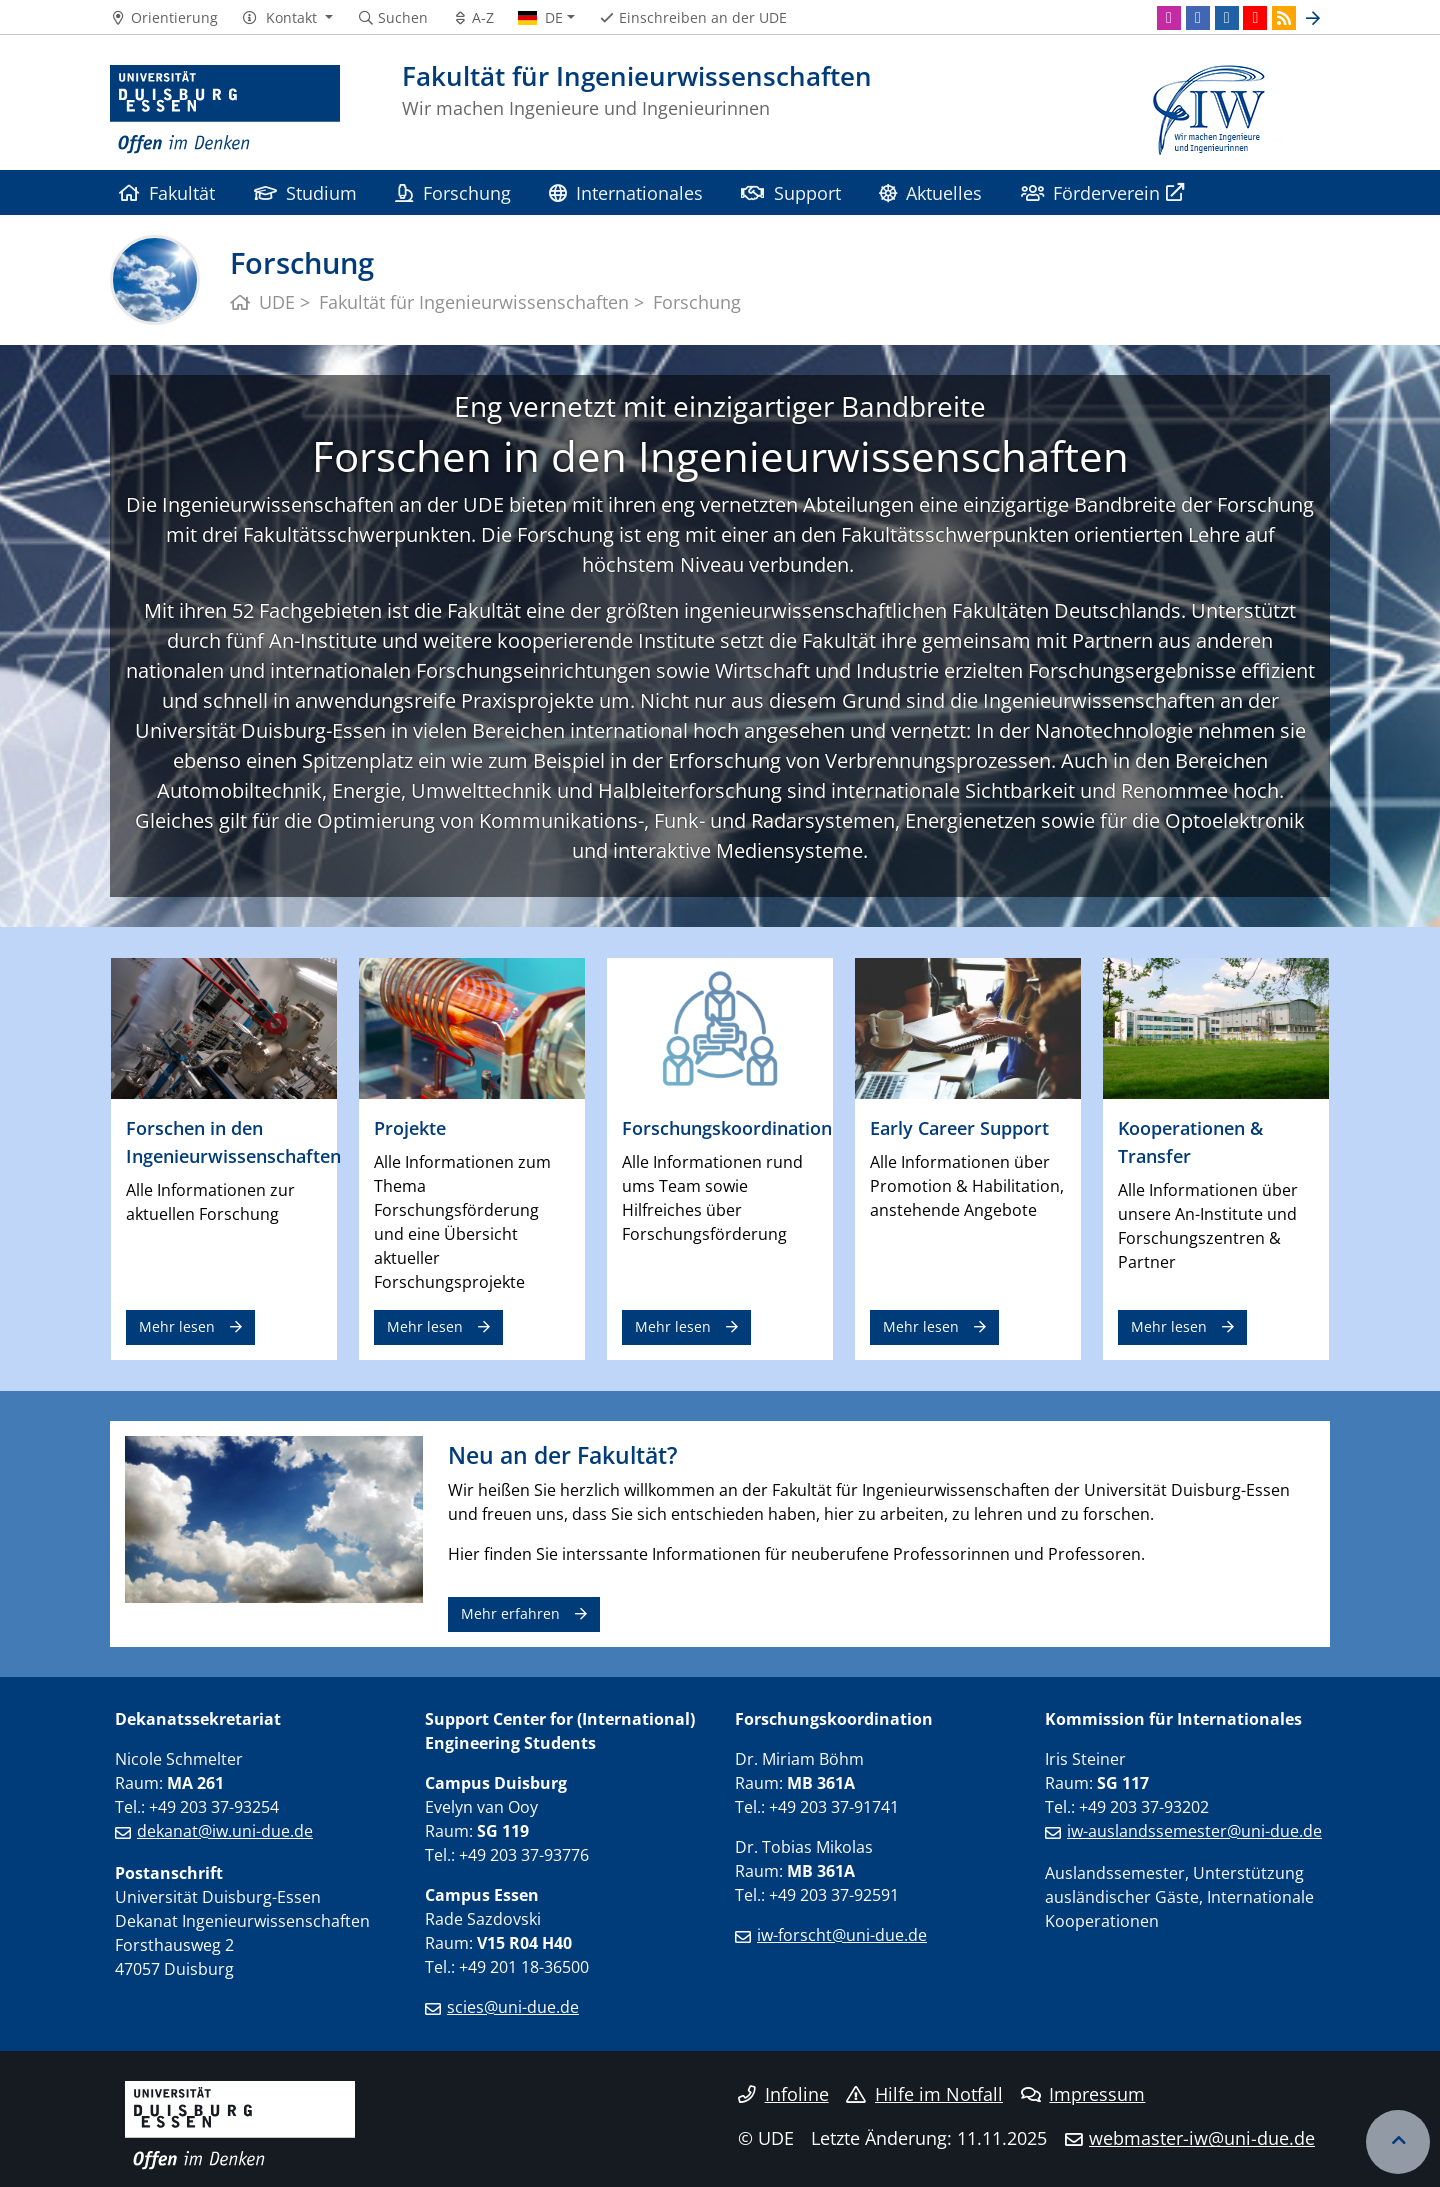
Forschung (452, 192)
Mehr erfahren (510, 1613)
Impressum (1083, 2094)
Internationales (626, 192)
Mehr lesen (177, 1326)
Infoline (783, 2094)
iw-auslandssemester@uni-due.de (1194, 1831)
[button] (287, 18)
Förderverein (1090, 192)
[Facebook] (1198, 18)
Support (790, 192)
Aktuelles (930, 192)
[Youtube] (1255, 18)
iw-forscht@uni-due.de (842, 1935)
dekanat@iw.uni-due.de (225, 1831)
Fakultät (167, 192)
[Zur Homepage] (225, 110)
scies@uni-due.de (513, 2007)
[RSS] (1284, 18)
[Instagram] (1169, 18)
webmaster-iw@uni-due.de (1202, 2138)
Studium (305, 192)
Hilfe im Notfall (924, 2094)
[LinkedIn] (1227, 18)
